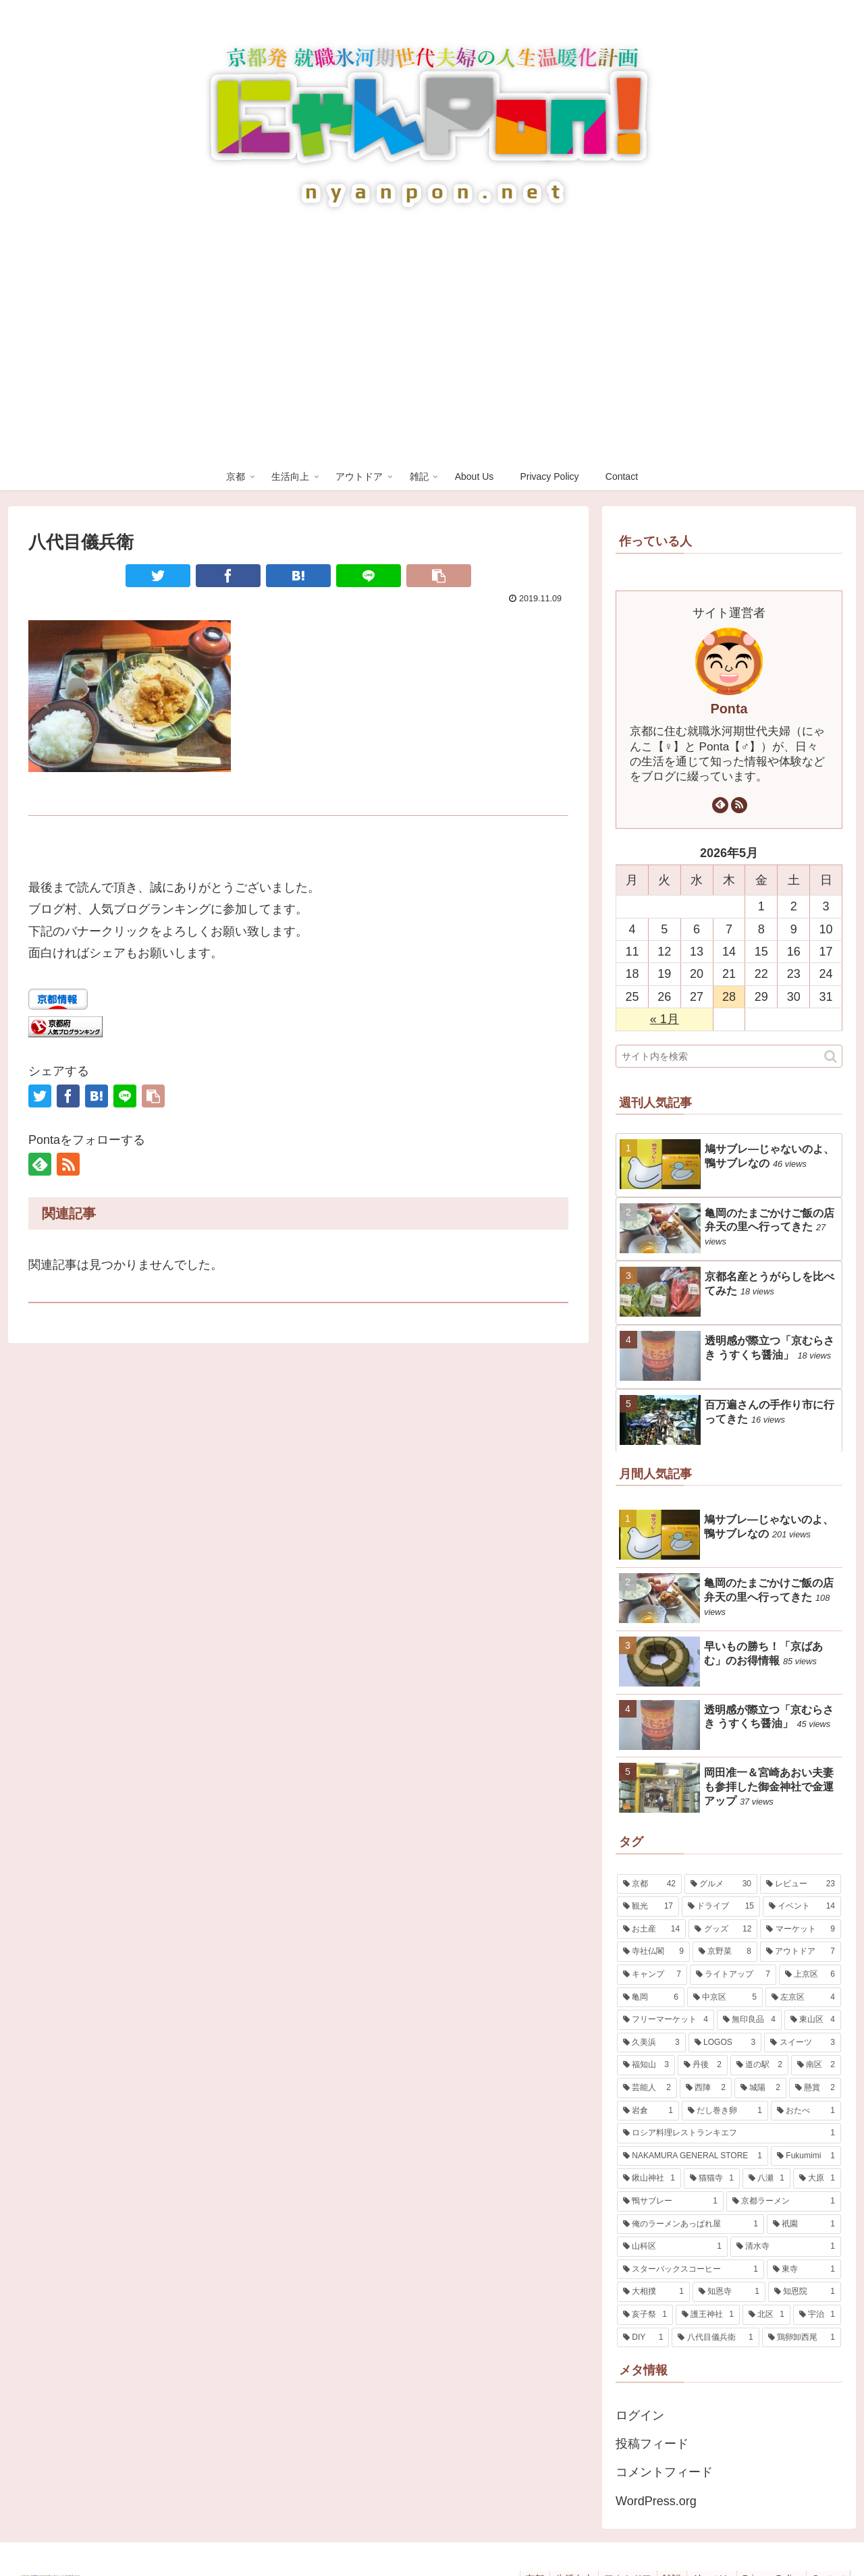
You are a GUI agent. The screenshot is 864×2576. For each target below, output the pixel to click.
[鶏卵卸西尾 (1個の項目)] (801, 2338)
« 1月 (664, 1019)
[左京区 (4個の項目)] (803, 1998)
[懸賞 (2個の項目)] (815, 2088)
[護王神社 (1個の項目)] (708, 2315)
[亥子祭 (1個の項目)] (645, 2315)
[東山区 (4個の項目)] (812, 2020)
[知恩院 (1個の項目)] (804, 2292)
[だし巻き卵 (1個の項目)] (725, 2111)
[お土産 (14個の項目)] (651, 1929)
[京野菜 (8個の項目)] (725, 1952)
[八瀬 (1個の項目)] (766, 2178)
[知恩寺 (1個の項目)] (729, 2292)
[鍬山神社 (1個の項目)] (649, 2178)
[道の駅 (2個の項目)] (759, 2065)
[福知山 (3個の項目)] (646, 2065)
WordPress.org (656, 2501)
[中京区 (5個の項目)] (725, 1998)
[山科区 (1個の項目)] (672, 2247)
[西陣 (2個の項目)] (706, 2088)
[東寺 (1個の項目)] (804, 2269)
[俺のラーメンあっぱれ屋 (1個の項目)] (690, 2224)
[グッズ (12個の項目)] (722, 1929)
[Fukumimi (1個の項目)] (806, 2156)
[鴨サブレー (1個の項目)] (670, 2201)
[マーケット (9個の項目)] (800, 1929)
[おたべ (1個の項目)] (806, 2111)
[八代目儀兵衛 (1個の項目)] (715, 2338)
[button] (830, 1056)
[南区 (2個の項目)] (816, 2065)
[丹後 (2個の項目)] (703, 2065)
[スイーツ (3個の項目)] (802, 2043)
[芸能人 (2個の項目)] (647, 2088)
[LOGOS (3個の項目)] (724, 2043)
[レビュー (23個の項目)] (800, 1884)
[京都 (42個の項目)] (649, 1884)
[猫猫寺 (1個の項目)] (712, 2178)
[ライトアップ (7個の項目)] (733, 1975)
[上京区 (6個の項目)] (810, 1975)
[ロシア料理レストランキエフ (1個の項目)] (729, 2133)
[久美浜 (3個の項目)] (651, 2043)
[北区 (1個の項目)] (766, 2315)
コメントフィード (664, 2472)
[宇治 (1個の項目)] (817, 2315)
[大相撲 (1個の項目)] (653, 2292)
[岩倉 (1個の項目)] (648, 2111)
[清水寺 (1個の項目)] (785, 2247)
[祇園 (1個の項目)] (804, 2224)
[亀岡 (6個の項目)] (650, 1998)
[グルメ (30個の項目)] (720, 1884)
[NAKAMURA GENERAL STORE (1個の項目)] (692, 2156)
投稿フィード (652, 2443)
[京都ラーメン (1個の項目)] (783, 2201)
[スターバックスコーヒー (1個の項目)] (690, 2269)
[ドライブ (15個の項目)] (721, 1906)
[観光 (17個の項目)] (648, 1906)
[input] (729, 1056)
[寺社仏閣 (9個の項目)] (653, 1952)
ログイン (640, 2415)
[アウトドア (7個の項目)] (800, 1952)
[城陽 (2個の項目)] (760, 2088)
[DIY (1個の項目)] (643, 2338)
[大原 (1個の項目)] (817, 2178)
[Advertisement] (432, 361)
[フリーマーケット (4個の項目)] (665, 2020)
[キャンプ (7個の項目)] (652, 1975)
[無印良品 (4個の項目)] (749, 2020)
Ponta (729, 708)
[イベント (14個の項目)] (802, 1906)
